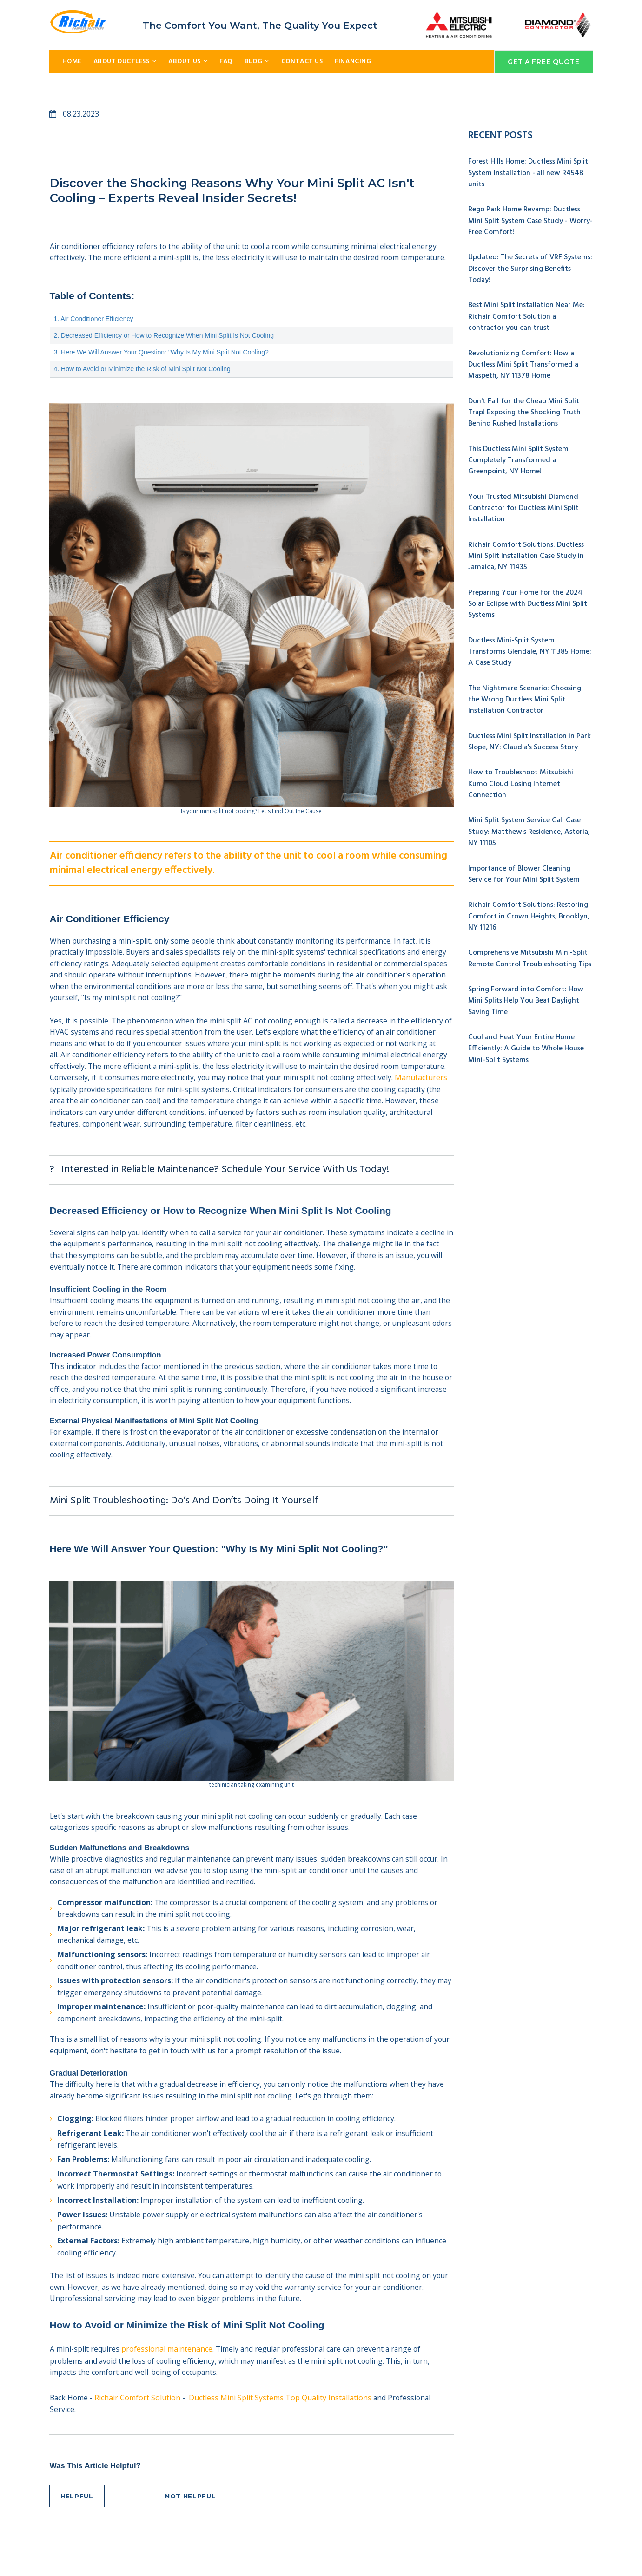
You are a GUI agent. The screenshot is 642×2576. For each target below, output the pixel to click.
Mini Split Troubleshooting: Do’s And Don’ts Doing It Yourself (184, 1519)
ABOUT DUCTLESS (124, 61)
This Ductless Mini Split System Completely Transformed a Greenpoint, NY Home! (518, 458)
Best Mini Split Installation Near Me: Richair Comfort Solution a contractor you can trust (526, 316)
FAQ (225, 61)
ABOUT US (187, 61)
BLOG (257, 61)
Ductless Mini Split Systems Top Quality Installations (281, 2430)
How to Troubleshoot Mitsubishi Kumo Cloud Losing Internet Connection (520, 779)
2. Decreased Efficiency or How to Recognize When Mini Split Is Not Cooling (164, 337)
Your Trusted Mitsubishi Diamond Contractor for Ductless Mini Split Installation (523, 506)
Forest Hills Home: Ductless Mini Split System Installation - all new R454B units (528, 174)
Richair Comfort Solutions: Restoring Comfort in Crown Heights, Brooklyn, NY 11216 (528, 910)
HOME (71, 61)
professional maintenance (167, 2380)
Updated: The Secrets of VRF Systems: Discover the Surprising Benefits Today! (530, 269)
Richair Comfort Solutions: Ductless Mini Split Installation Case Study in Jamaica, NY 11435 (526, 553)
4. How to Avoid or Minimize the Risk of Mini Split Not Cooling (142, 371)
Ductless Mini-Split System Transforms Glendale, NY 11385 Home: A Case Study (529, 648)
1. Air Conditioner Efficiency (94, 321)
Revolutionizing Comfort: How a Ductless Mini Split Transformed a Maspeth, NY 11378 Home (523, 364)
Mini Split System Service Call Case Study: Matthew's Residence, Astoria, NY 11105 (529, 826)
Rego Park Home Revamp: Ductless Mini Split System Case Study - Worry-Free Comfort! (530, 221)
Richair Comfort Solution (139, 2430)
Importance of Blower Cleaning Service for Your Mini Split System (524, 868)
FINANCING (353, 61)
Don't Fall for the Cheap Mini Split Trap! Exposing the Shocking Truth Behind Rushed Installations (524, 411)
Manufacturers (76, 1099)
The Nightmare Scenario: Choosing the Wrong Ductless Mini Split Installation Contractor (524, 695)
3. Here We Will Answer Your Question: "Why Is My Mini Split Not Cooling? (161, 354)
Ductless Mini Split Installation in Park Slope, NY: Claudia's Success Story (529, 737)
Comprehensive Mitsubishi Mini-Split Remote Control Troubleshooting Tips (529, 952)
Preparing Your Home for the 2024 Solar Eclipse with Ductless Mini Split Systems (527, 600)
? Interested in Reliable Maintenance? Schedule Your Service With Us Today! (219, 1181)
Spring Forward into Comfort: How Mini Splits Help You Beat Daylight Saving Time (525, 994)
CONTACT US (302, 61)
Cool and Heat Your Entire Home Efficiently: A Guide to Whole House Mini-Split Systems (526, 1041)
